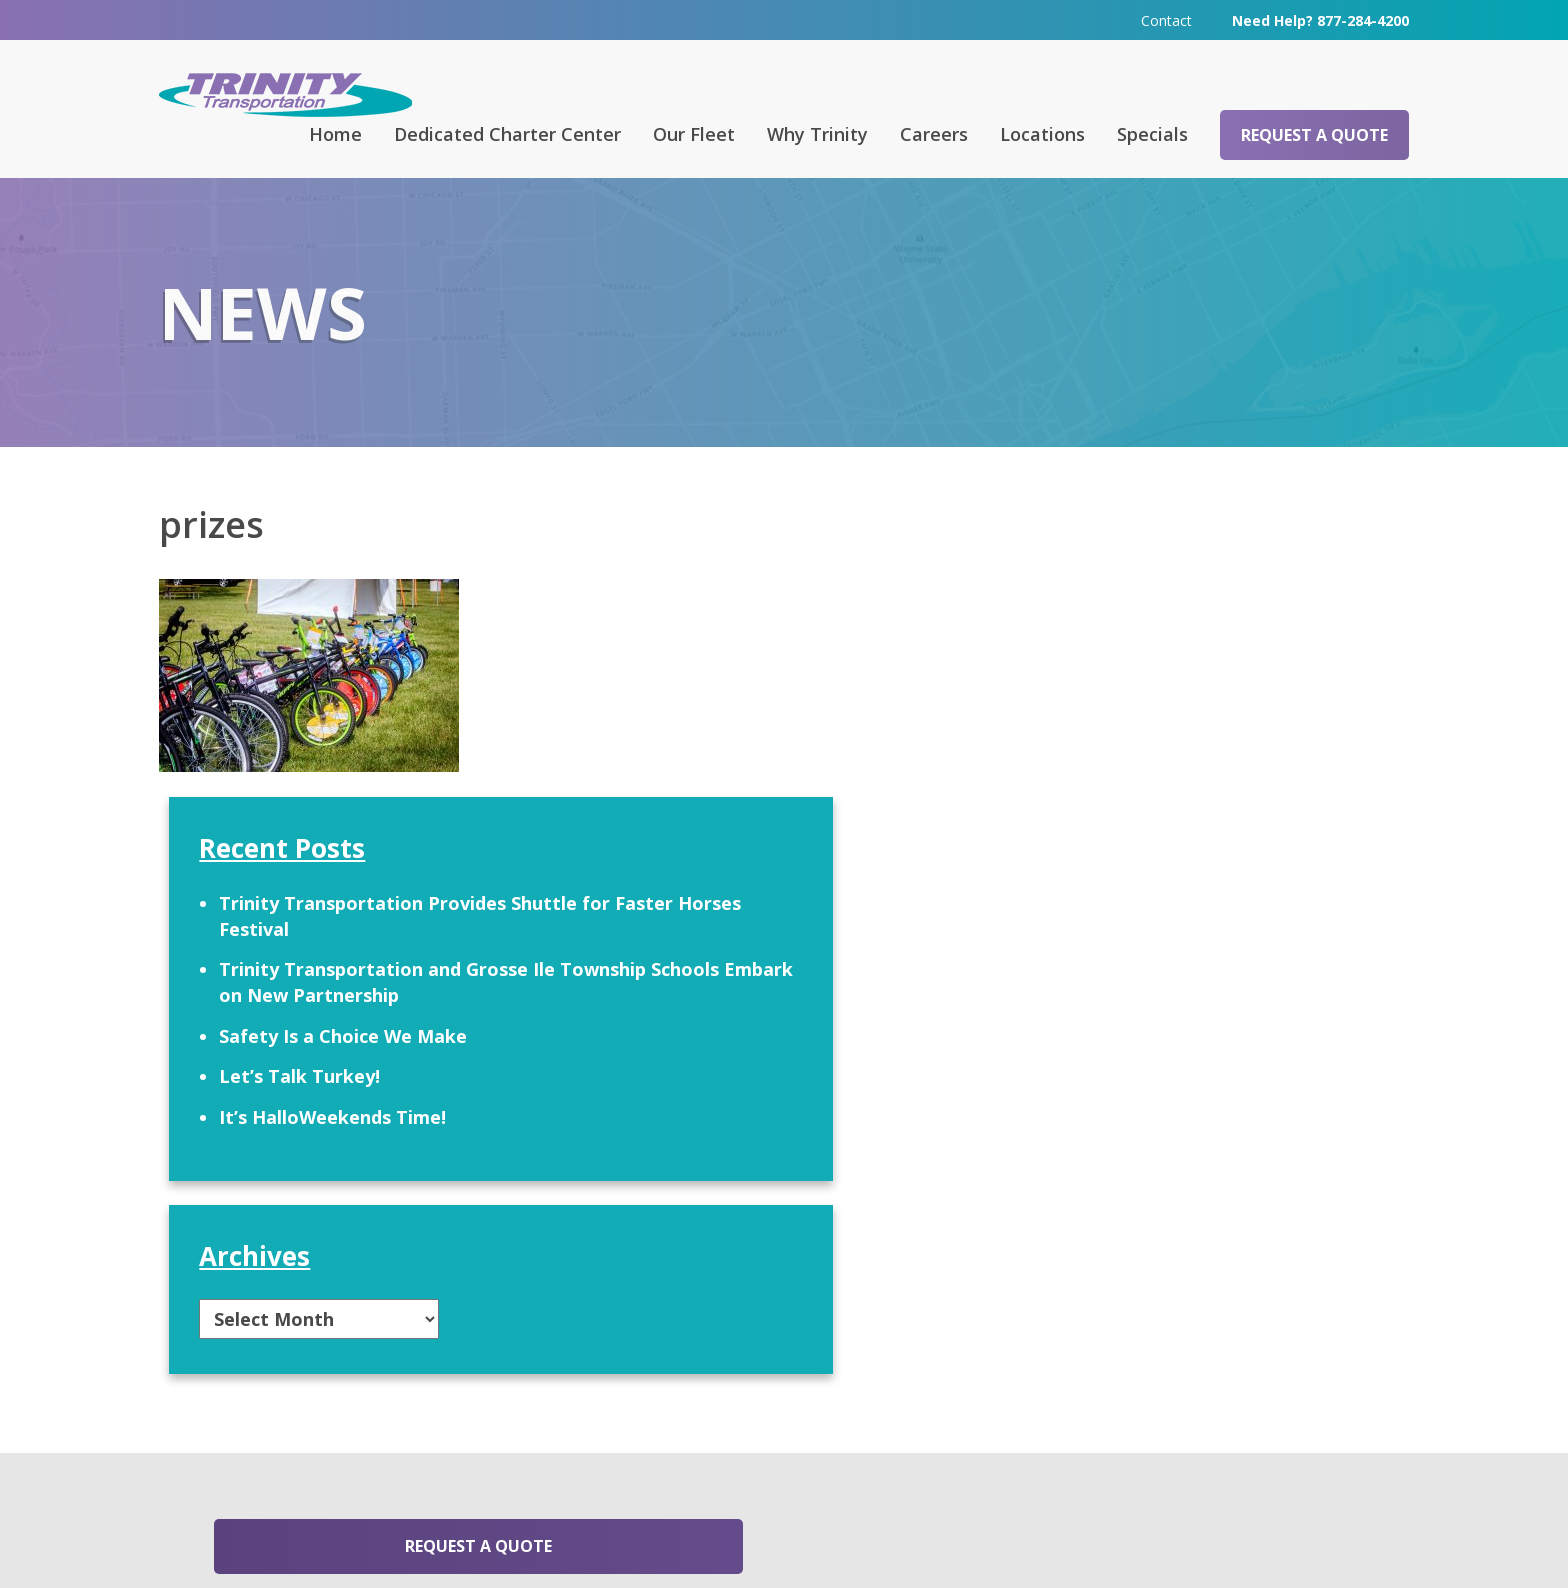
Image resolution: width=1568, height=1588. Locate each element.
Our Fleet (694, 133)
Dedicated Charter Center (507, 133)
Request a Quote (1314, 134)
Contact (1166, 19)
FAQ (553, 1313)
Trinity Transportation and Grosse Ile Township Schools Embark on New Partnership (1211, 732)
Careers (934, 133)
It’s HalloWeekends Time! (1170, 881)
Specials (1152, 133)
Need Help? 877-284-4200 (1320, 19)
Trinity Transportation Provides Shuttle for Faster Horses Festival (1209, 654)
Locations (1042, 133)
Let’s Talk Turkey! (1137, 840)
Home (335, 133)
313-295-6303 (586, 1460)
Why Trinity (817, 133)
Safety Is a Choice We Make (1181, 799)
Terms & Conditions (1036, 1544)
